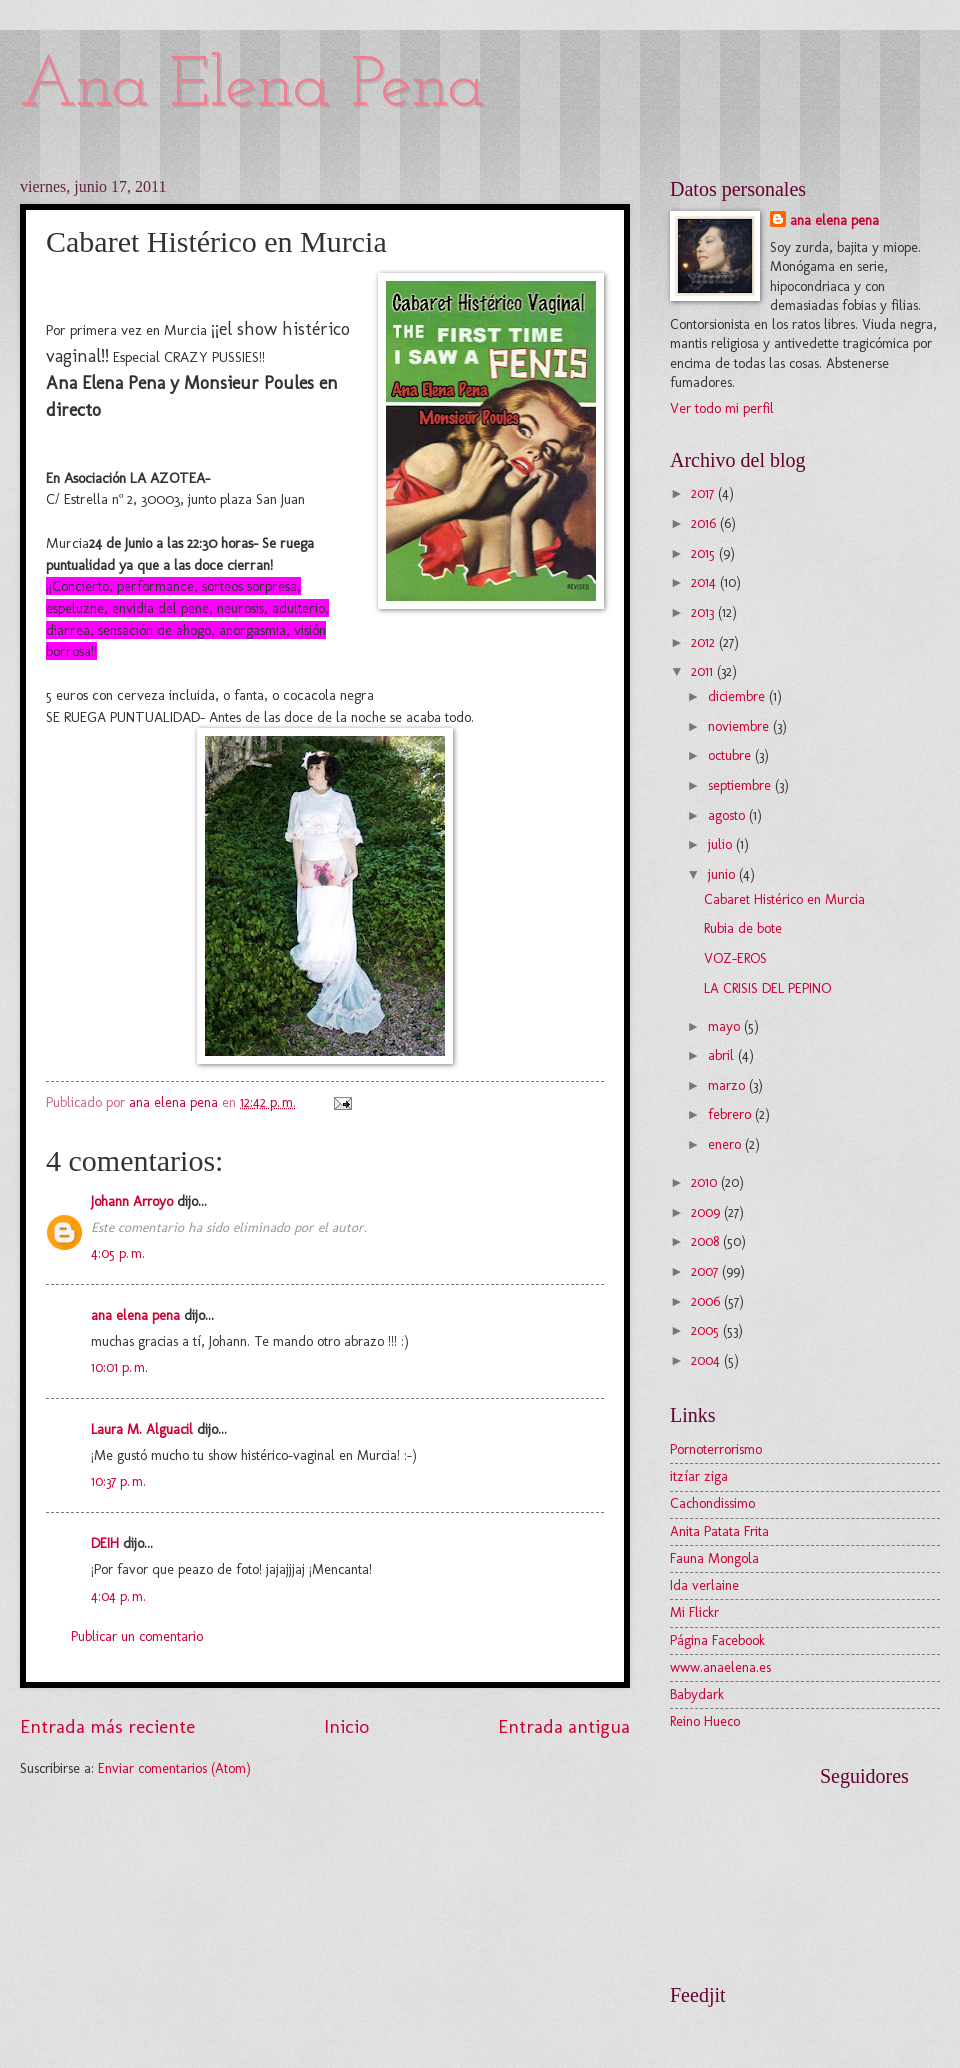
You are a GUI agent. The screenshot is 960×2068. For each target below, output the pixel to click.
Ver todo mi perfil (722, 408)
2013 (704, 612)
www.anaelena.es (720, 1667)
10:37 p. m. (118, 1481)
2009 (707, 1212)
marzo (728, 1085)
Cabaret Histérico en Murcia (784, 899)
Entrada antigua (564, 1726)
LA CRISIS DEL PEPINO (767, 988)
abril (723, 1055)
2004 (707, 1360)
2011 (704, 671)
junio (723, 874)
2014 (705, 582)
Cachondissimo (712, 1503)
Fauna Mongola (714, 1558)
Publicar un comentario (137, 1636)
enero (726, 1144)
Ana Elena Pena (252, 87)
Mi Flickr (694, 1612)
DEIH (105, 1543)
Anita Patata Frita (719, 1531)
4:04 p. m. (118, 1596)
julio (722, 844)
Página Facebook (717, 1640)
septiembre (741, 785)
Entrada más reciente (107, 1726)
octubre (731, 755)
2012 (705, 642)
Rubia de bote (743, 928)
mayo (726, 1026)
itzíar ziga (699, 1476)
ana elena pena (135, 1315)
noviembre (740, 726)
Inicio (346, 1726)
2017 (704, 493)
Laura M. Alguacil (142, 1429)
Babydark (697, 1694)
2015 (705, 553)
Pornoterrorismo (716, 1449)
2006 (707, 1301)
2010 (706, 1182)
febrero (731, 1114)
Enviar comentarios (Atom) (174, 1768)
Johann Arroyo (132, 1201)
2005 (707, 1330)
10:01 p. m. (119, 1367)
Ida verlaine (704, 1585)
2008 (707, 1241)
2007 (706, 1271)
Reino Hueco (705, 1721)
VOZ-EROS (735, 958)
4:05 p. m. (118, 1253)
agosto (728, 815)
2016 (705, 523)
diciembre (738, 696)
